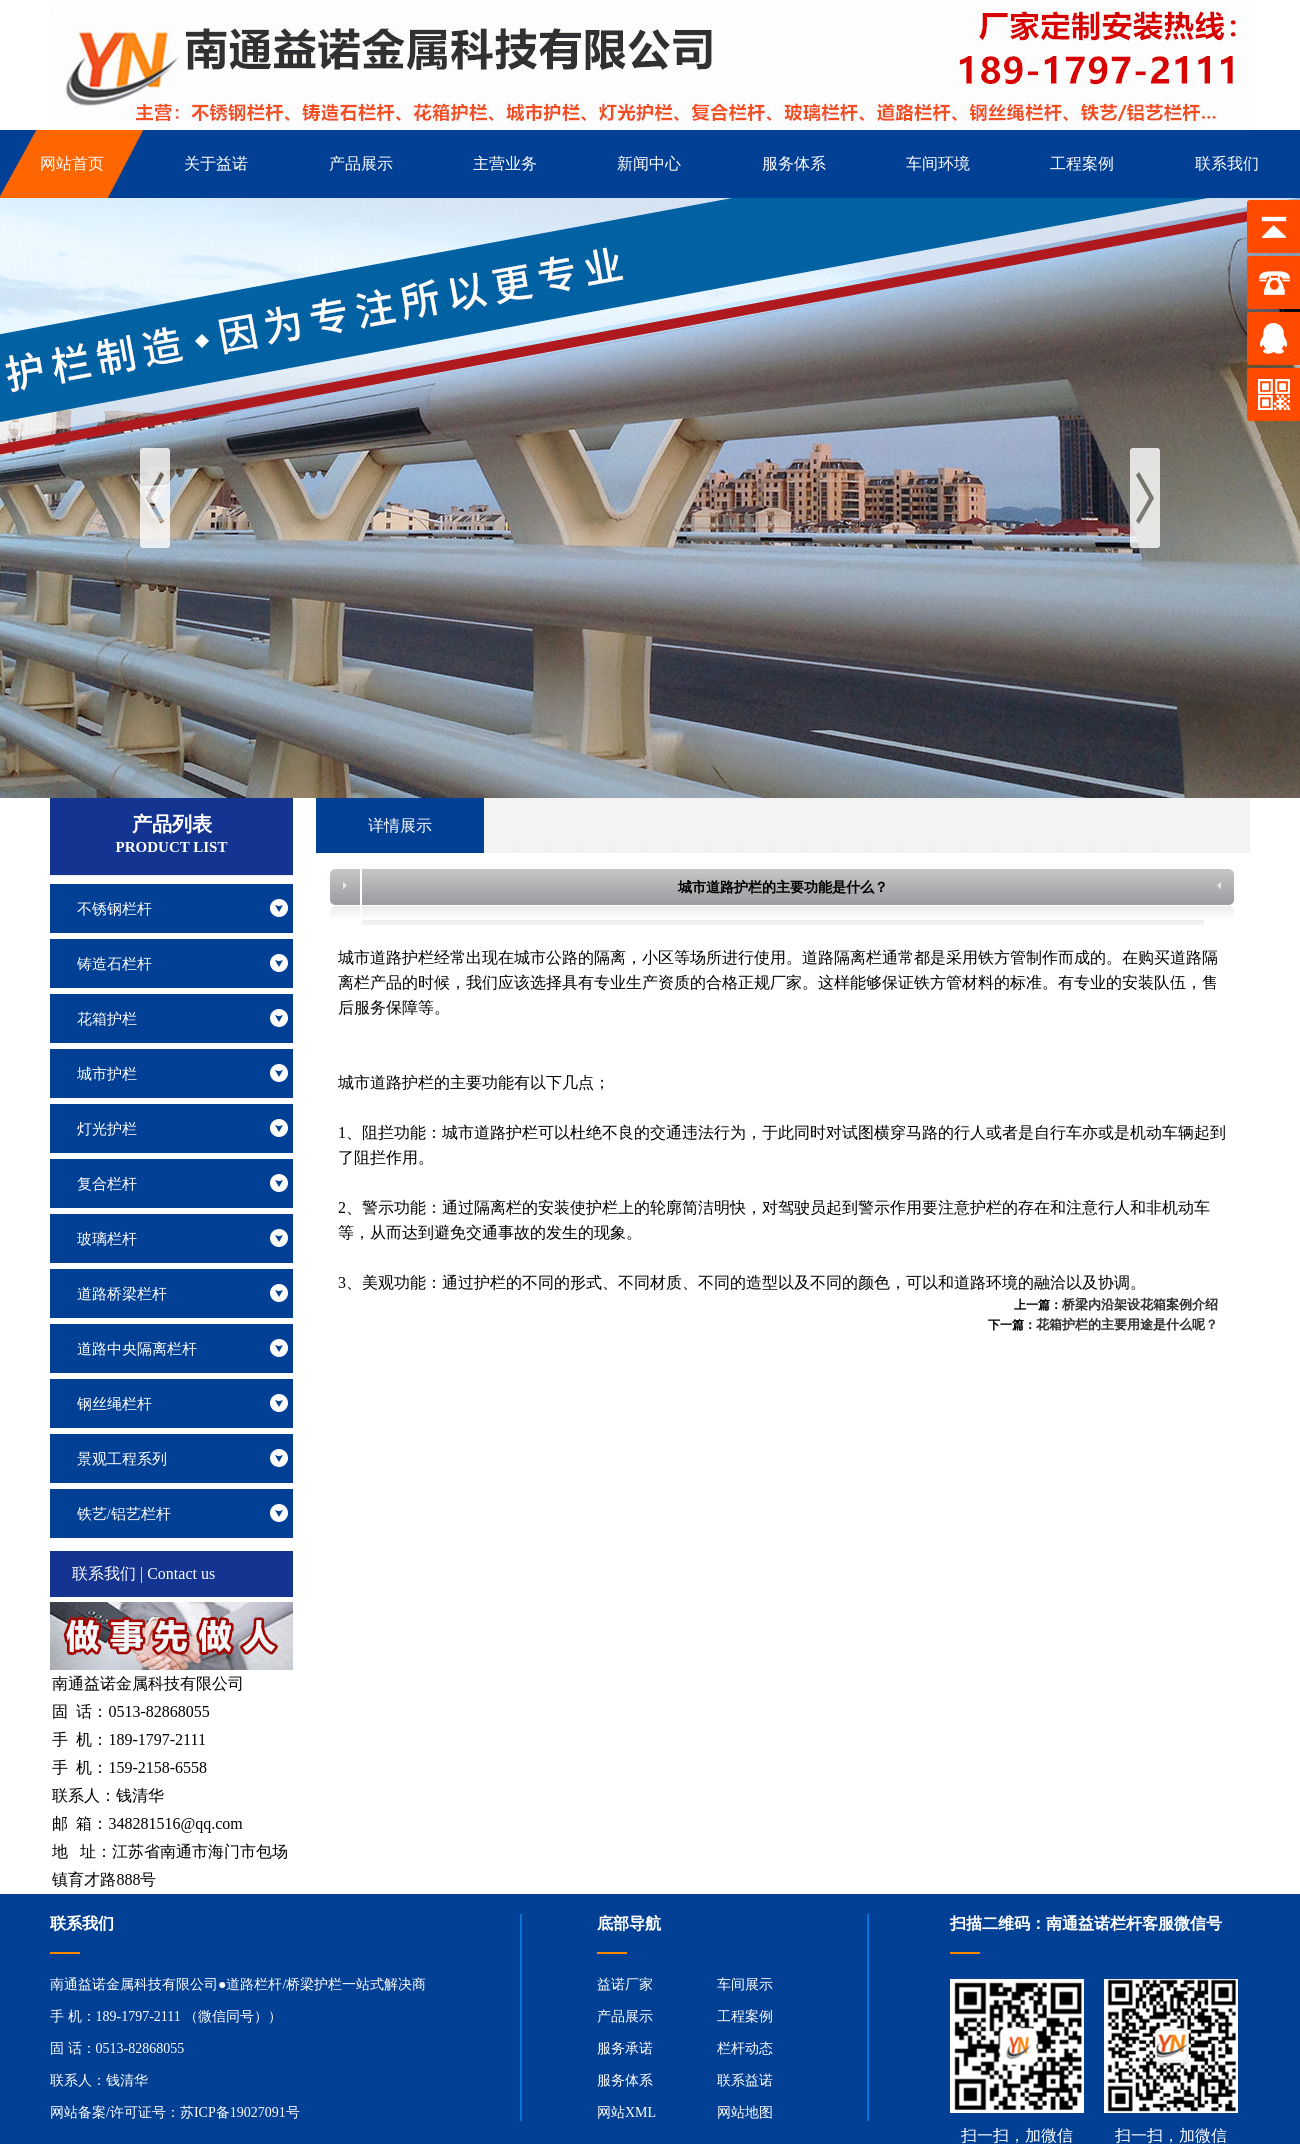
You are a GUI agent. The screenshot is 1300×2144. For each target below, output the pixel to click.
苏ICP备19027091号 (240, 2112)
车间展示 (745, 1984)
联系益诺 (745, 2080)
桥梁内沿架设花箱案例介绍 (1140, 1304)
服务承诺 (625, 2048)
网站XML (626, 2112)
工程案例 (745, 2016)
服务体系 (625, 2080)
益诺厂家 (625, 1984)
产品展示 (625, 2016)
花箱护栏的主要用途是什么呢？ (1127, 1324)
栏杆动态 (745, 2048)
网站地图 (745, 2112)
